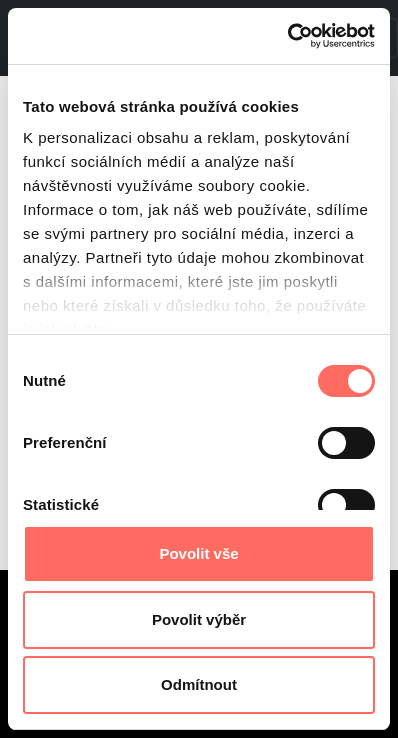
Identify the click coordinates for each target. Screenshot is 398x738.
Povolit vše (198, 553)
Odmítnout (199, 684)
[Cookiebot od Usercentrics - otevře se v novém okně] (287, 36)
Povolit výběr (199, 619)
